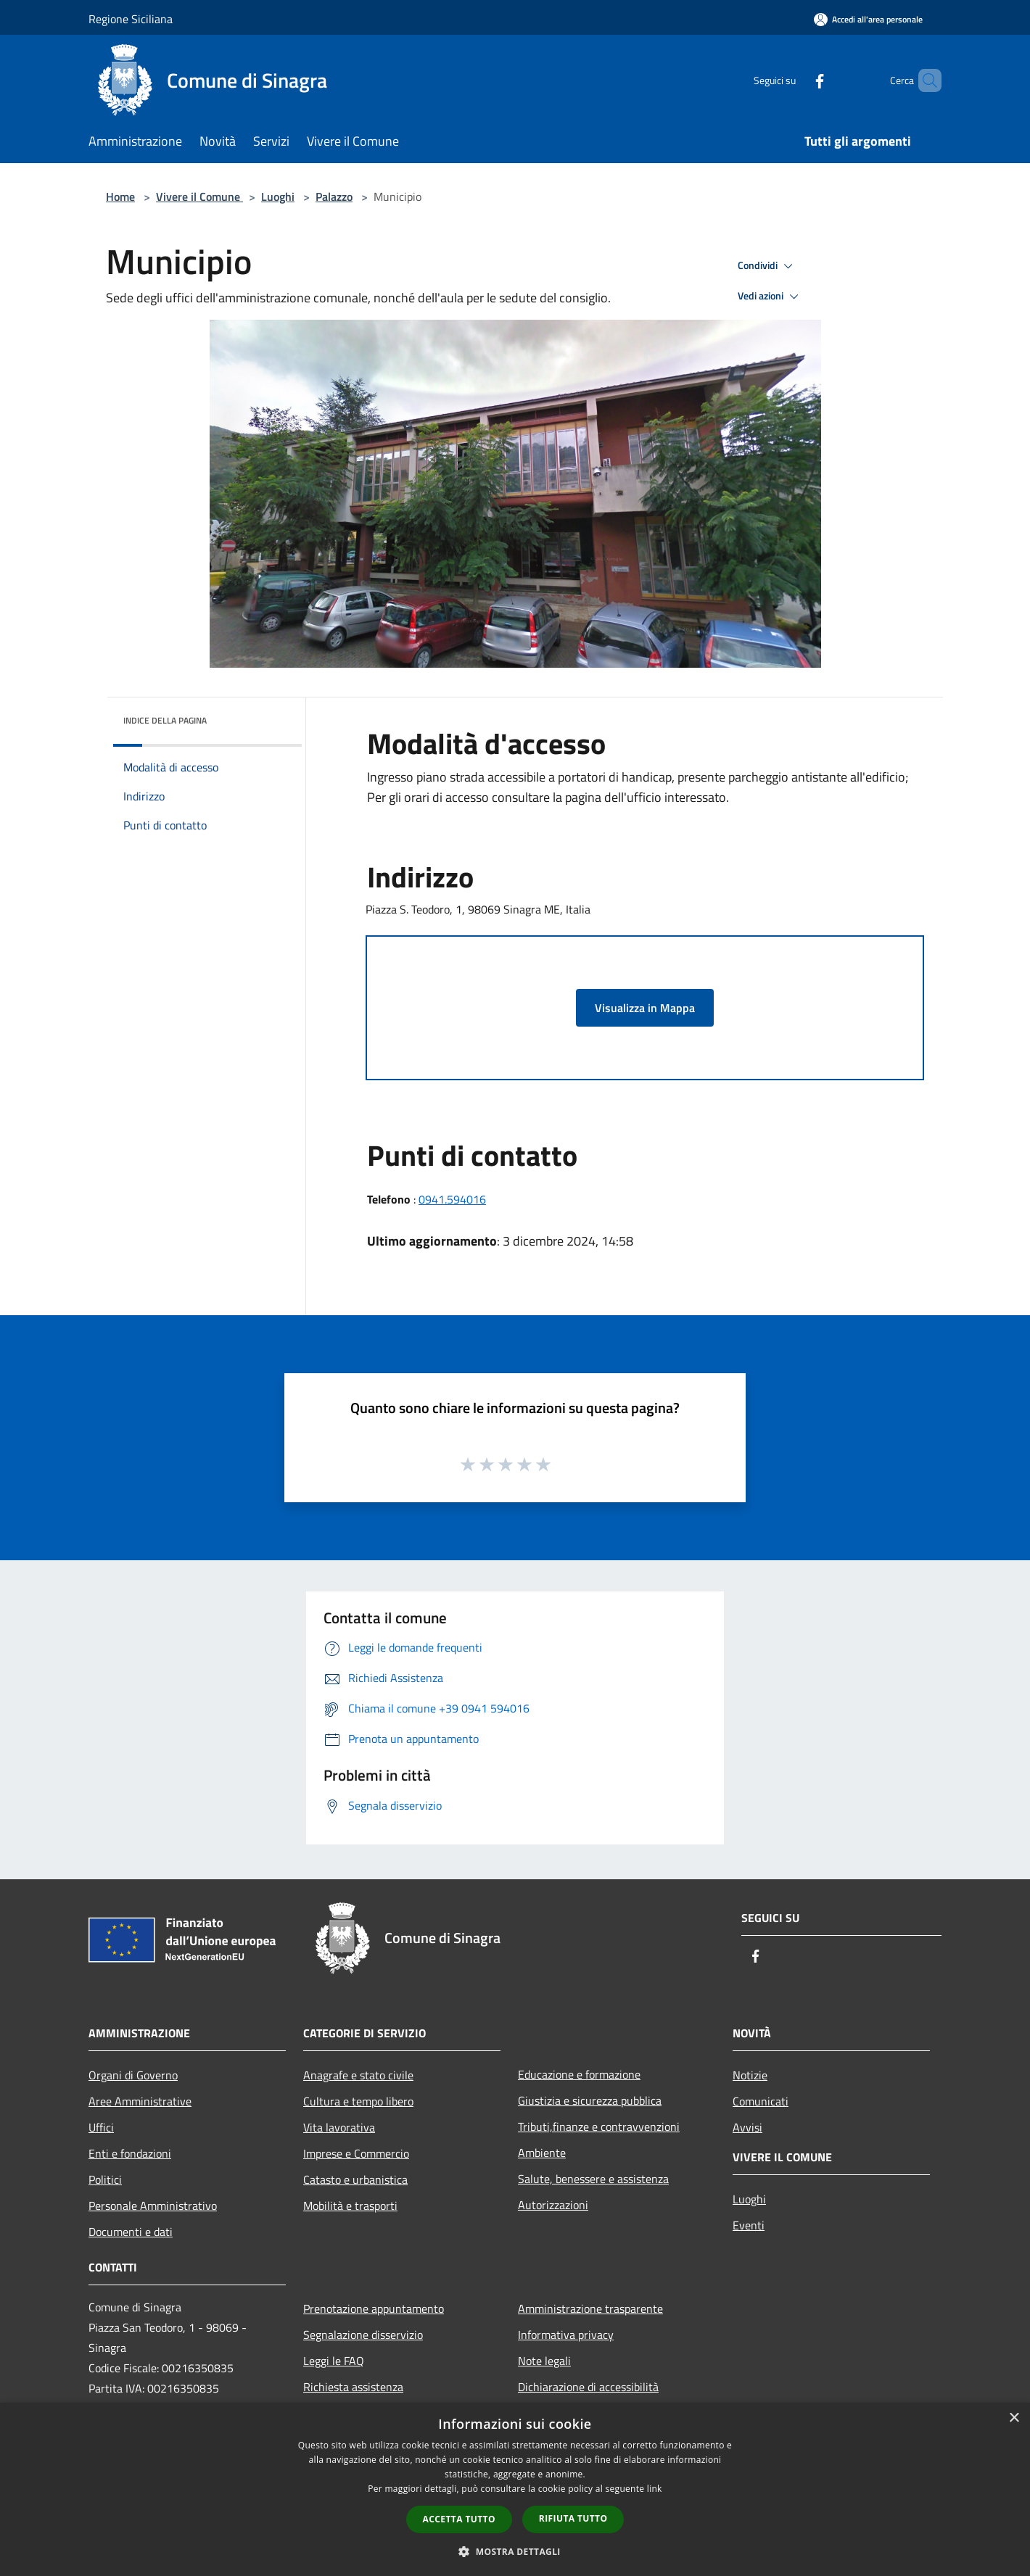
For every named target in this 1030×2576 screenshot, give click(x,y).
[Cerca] (924, 80)
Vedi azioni (770, 296)
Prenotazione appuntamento (373, 2308)
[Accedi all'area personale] (868, 19)
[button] (515, 2551)
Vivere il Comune (199, 196)
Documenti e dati (130, 2231)
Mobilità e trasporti (350, 2205)
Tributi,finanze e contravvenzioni (599, 2126)
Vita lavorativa (339, 2127)
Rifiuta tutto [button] (573, 2518)
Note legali (544, 2360)
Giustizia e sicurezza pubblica (590, 2100)
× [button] (1013, 2418)
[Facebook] (794, 80)
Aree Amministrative (139, 2101)
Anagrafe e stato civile (358, 2075)
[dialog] (515, 2489)
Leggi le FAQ (333, 2360)
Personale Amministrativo (152, 2205)
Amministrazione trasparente (590, 2308)
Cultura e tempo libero (358, 2101)
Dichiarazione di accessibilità (588, 2386)
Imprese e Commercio (356, 2153)
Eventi (749, 2225)
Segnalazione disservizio (363, 2334)
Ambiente (542, 2152)
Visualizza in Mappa (645, 1007)
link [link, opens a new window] (654, 2488)
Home (120, 196)
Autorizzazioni (553, 2204)
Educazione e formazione (579, 2074)
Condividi (767, 266)
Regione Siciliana (130, 19)
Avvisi (747, 2127)
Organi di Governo (133, 2075)
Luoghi (277, 196)
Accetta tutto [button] (459, 2519)
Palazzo (334, 196)
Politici (105, 2179)
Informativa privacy (566, 2334)
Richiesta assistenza (353, 2386)
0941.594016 (452, 1199)
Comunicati (760, 2101)
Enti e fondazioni (129, 2153)
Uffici (101, 2127)
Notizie (750, 2075)
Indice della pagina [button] (165, 720)
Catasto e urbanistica (355, 2179)
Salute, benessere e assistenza (593, 2178)
